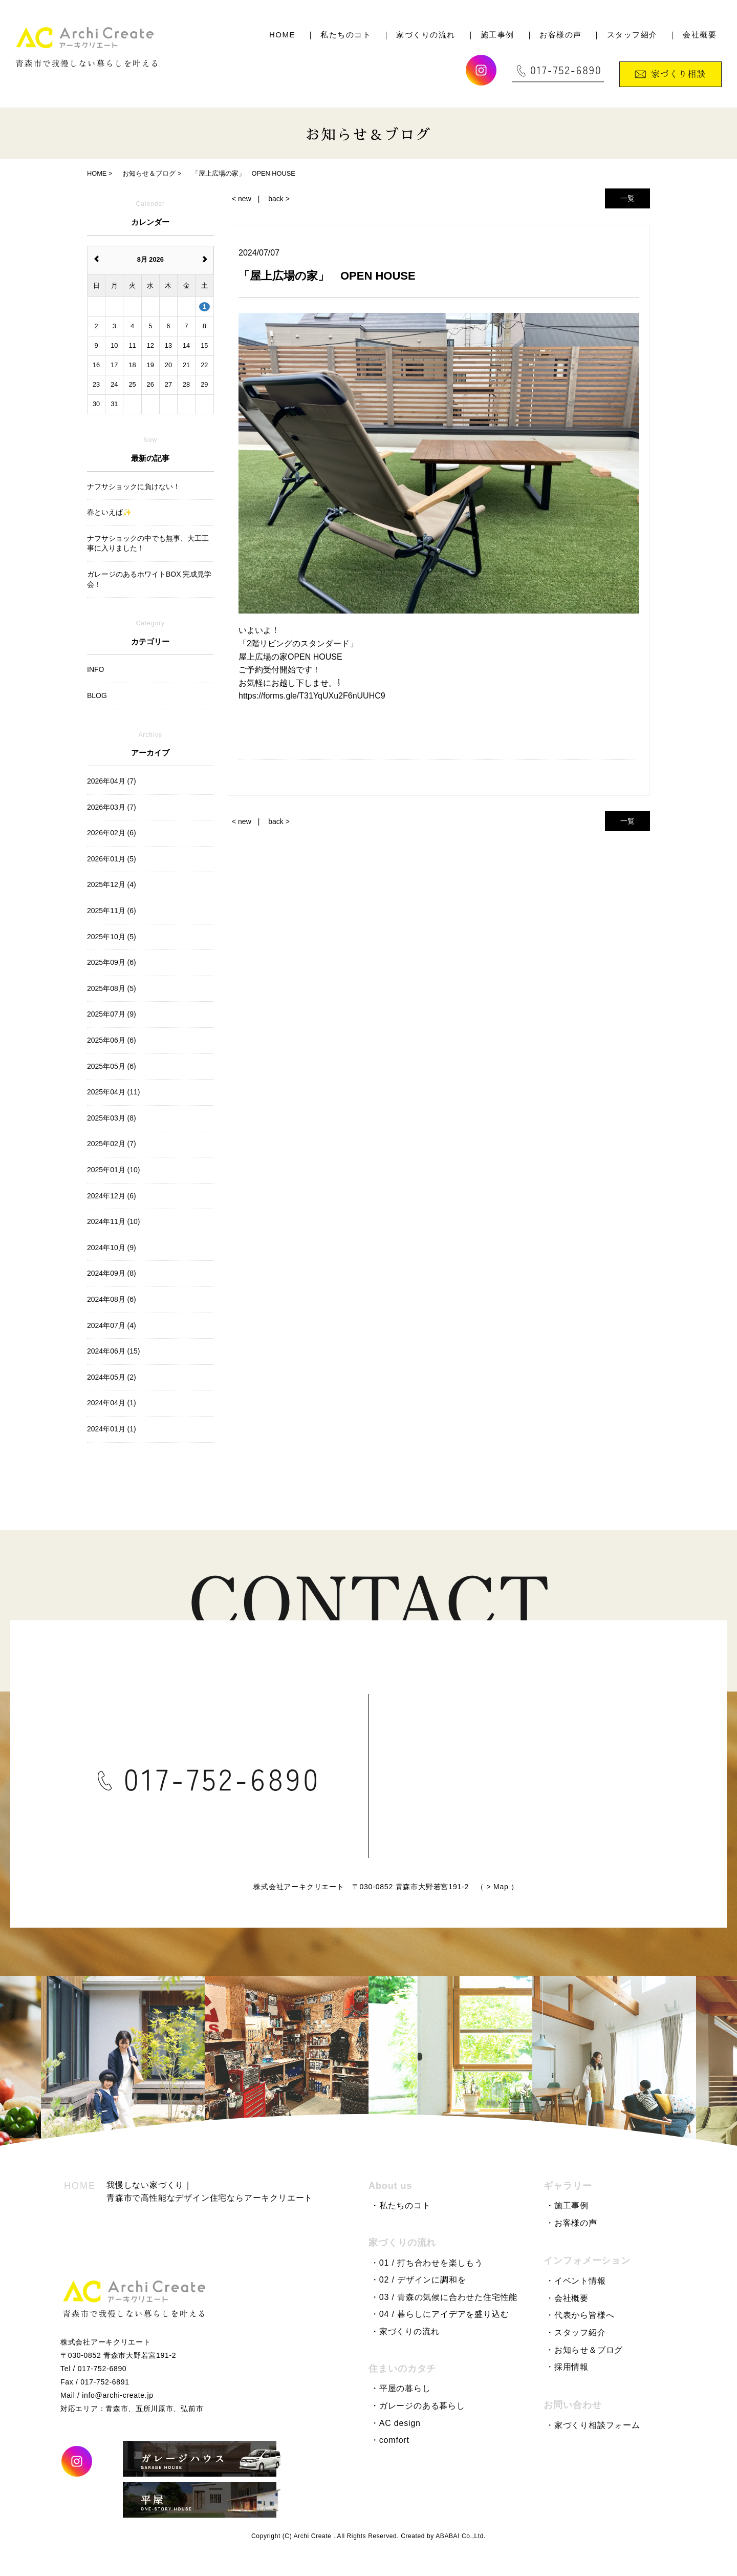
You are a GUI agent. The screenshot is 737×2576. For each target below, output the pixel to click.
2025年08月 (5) (111, 988)
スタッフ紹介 (632, 34)
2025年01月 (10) (113, 1170)
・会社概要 (567, 2298)
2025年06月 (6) (111, 1040)
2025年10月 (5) (111, 937)
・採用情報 (567, 2366)
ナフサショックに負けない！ (133, 486)
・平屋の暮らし (401, 2388)
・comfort (390, 2440)
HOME (282, 34)
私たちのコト (345, 34)
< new (241, 199)
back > (279, 199)
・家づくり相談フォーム (593, 2425)
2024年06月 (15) (113, 1351)
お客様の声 (560, 34)
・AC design (396, 2423)
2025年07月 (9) (111, 1014)
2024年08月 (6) (111, 1299)
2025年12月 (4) (111, 884)
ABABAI (448, 2536)
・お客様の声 (571, 2223)
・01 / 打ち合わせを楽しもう (427, 2262)
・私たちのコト (401, 2205)
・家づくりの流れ (405, 2331)
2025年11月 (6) (111, 910)
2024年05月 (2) (111, 1377)
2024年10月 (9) (111, 1247)
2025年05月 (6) (111, 1066)
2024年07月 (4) (111, 1325)
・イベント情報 (576, 2280)
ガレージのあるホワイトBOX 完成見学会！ (149, 579)
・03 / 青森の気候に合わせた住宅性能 (444, 2297)
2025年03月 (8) (111, 1118)
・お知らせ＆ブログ (584, 2350)
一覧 (627, 198)
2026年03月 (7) (111, 807)
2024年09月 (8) (111, 1273)
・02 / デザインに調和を (418, 2279)
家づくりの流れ (426, 34)
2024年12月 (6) (111, 1196)
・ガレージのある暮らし (418, 2405)
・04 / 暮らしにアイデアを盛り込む (440, 2314)
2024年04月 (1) (111, 1403)
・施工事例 (567, 2205)
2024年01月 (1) (111, 1429)
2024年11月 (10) (113, 1221)
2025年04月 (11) (113, 1092)
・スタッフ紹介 (576, 2332)
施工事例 (497, 34)
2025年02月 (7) (111, 1143)
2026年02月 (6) (111, 833)
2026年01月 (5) (111, 859)
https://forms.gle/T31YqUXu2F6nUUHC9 (312, 695)
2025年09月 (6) (111, 962)
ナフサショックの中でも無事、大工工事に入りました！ (148, 543)
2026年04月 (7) (111, 781)
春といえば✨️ (109, 512)
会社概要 (700, 34)
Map (560, 1890)
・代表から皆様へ (580, 2315)
